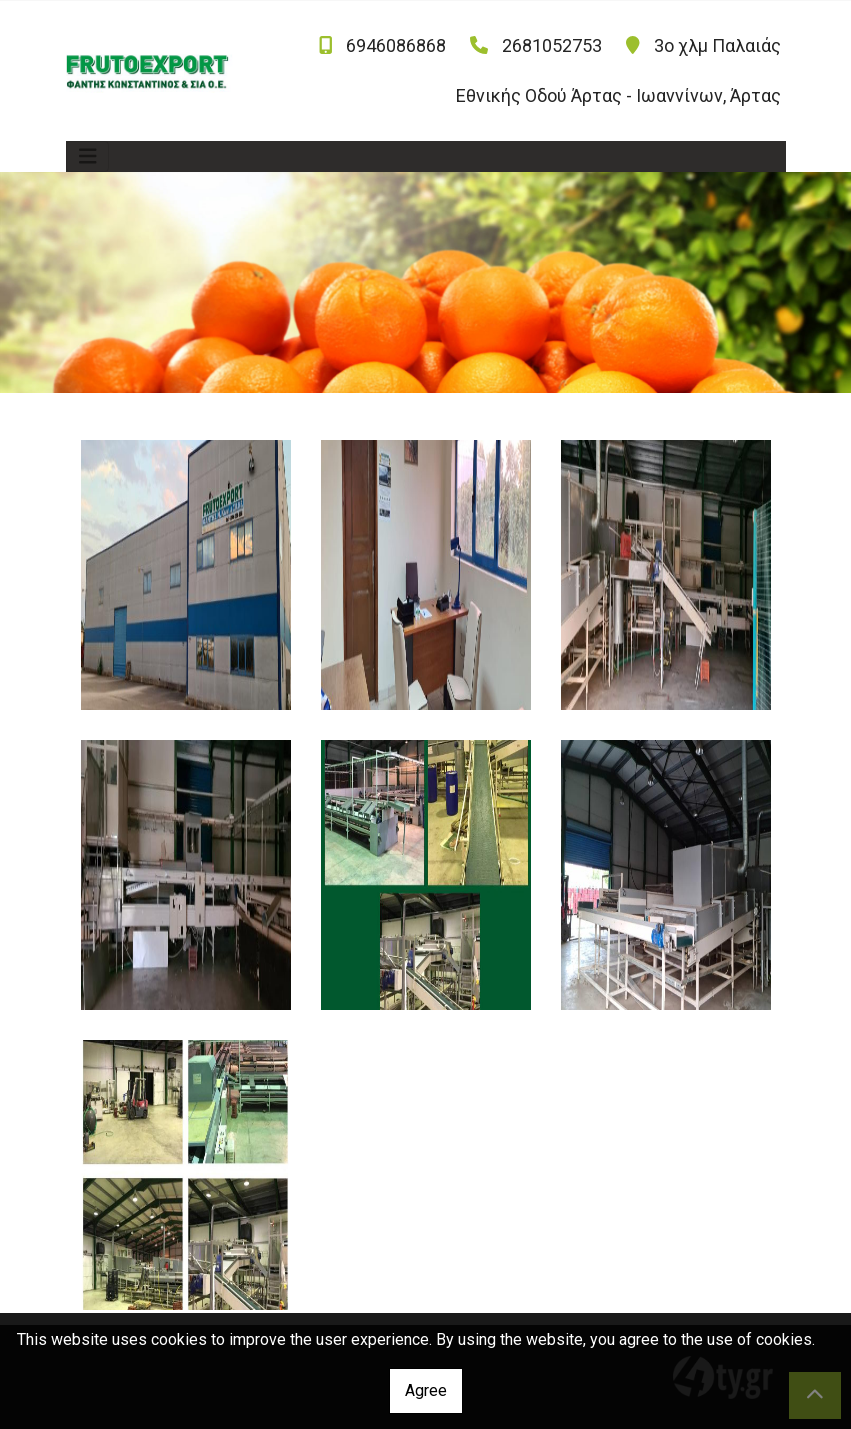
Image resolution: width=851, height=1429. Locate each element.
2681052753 (552, 45)
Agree (426, 1390)
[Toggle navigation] (88, 156)
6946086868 (396, 45)
